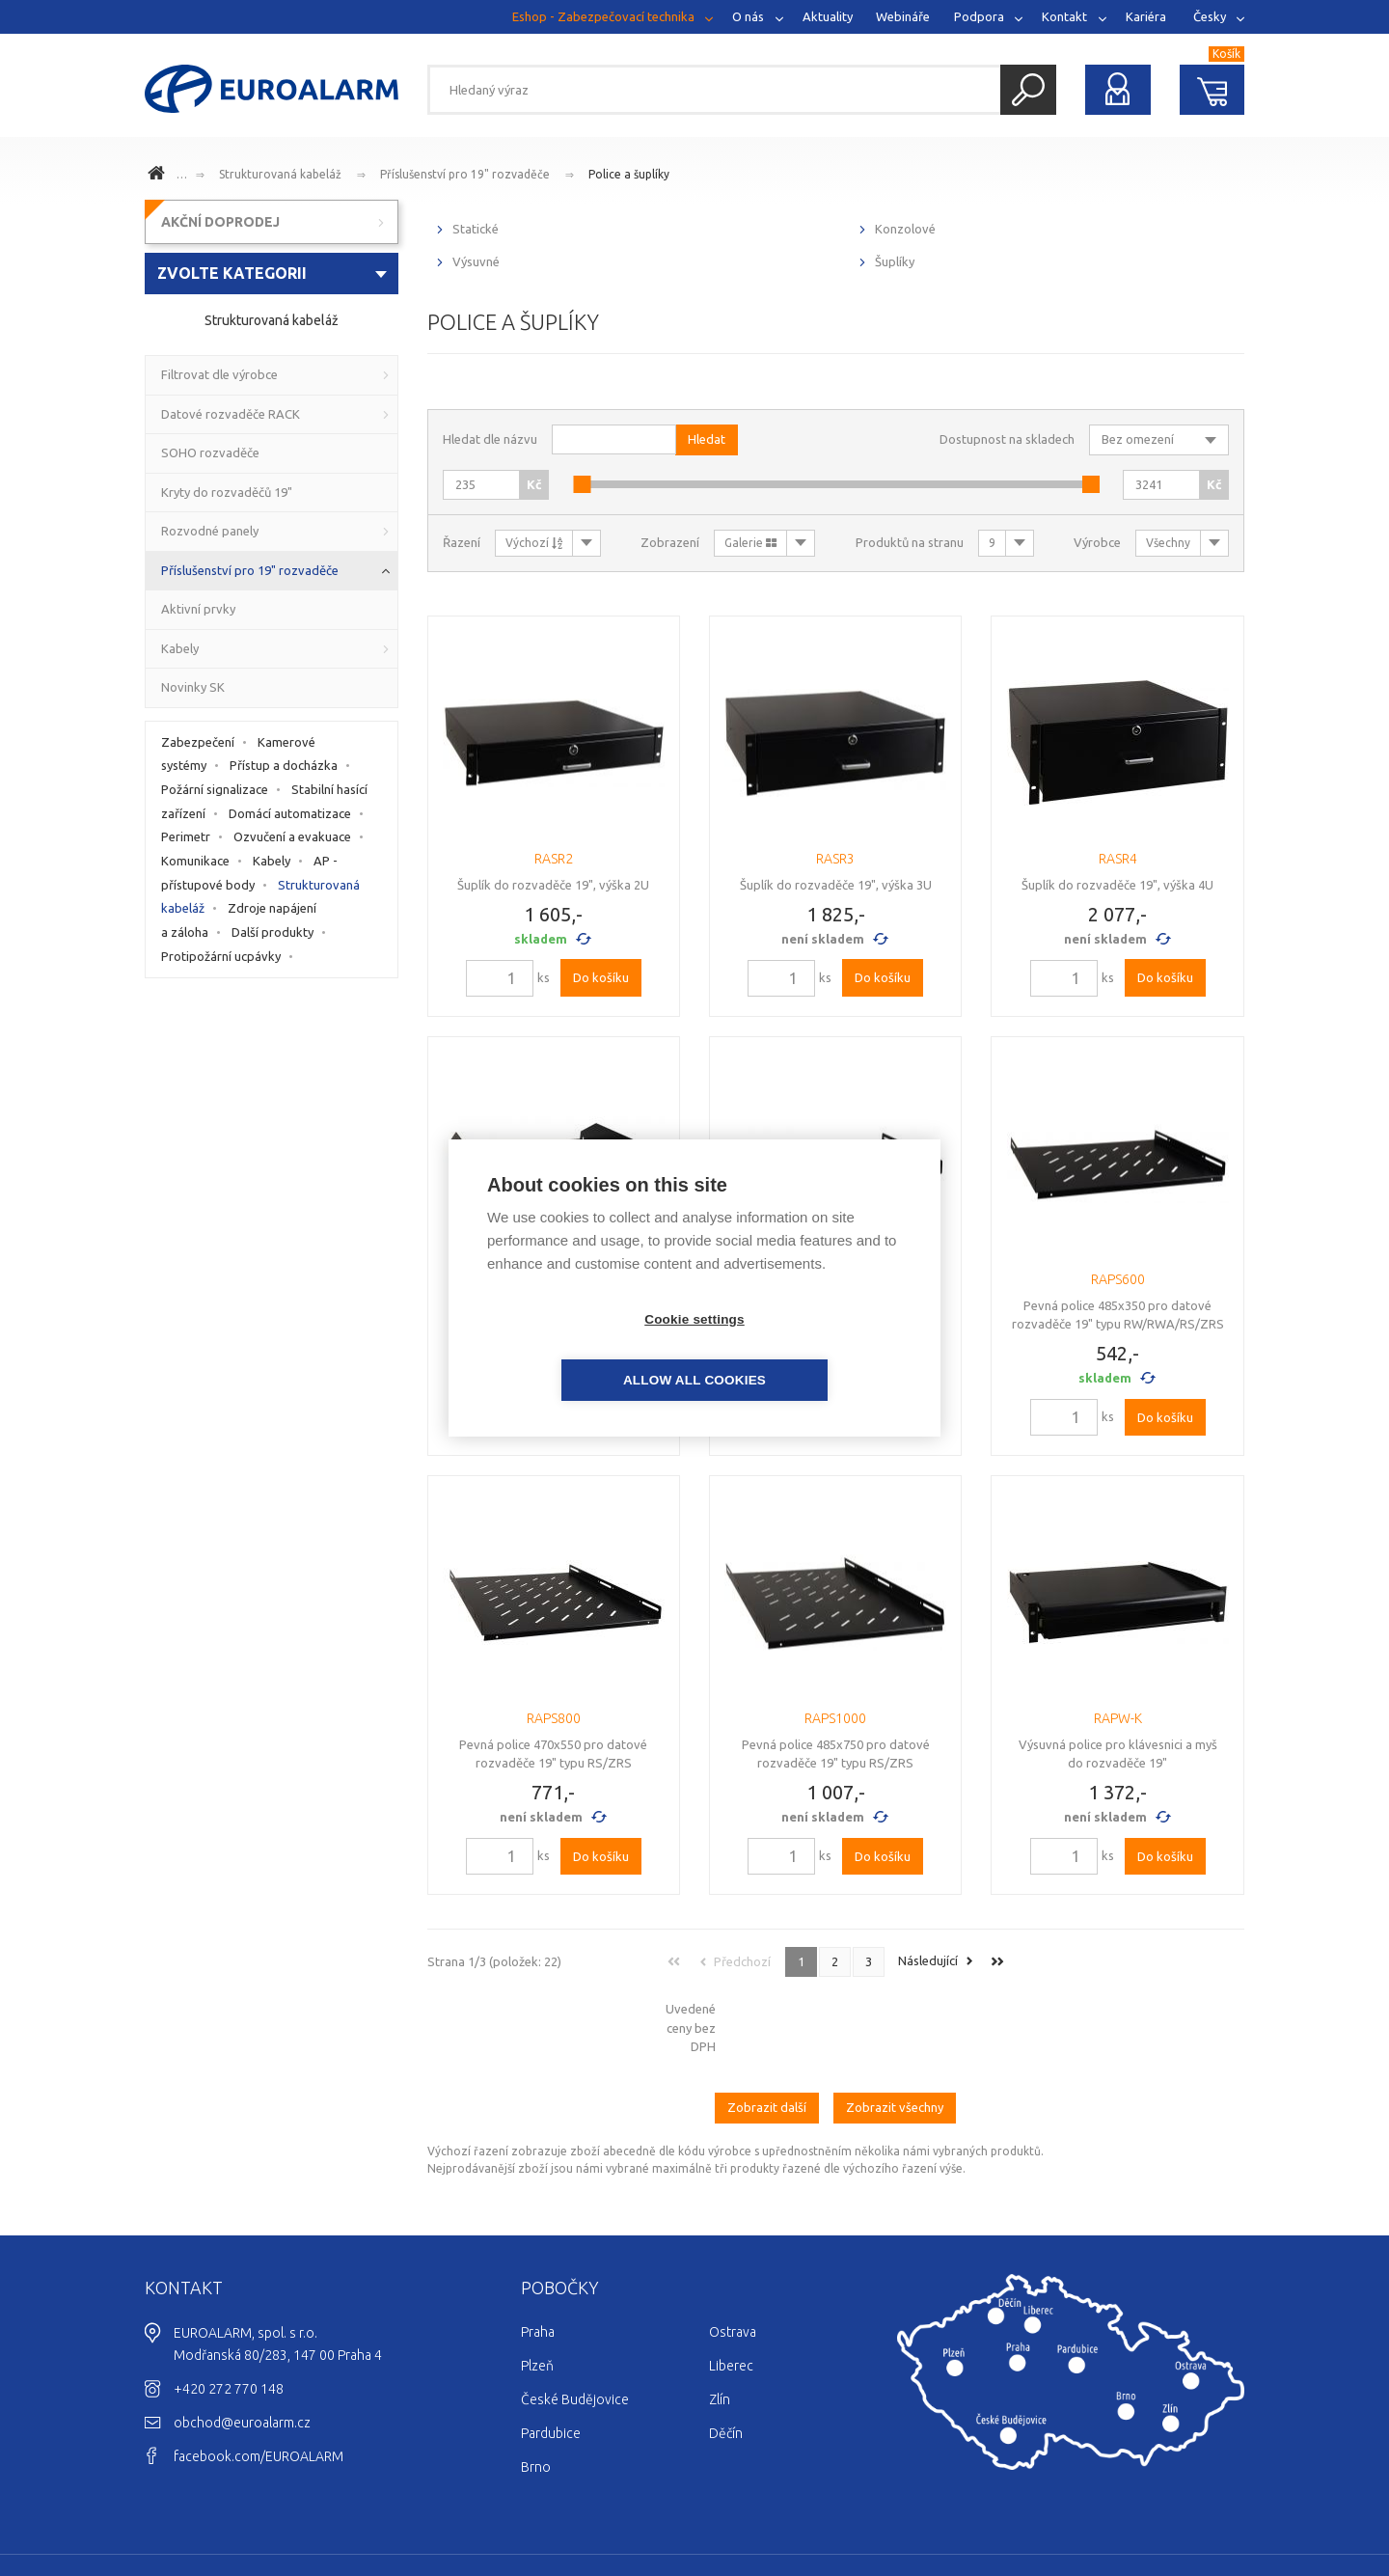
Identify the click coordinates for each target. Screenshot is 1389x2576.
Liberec (731, 2285)
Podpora (979, 16)
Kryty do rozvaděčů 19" (226, 492)
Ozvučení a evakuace (292, 836)
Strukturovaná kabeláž (280, 174)
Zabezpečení (197, 742)
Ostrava (732, 2252)
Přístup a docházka (284, 765)
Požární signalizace (214, 789)
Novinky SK (193, 687)
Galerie (750, 542)
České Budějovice (575, 2319)
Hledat (1028, 90)
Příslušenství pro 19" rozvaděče (465, 174)
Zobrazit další (766, 2028)
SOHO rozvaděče (210, 452)
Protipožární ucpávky (221, 956)
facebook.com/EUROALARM (258, 2376)
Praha (538, 2252)
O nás (748, 16)
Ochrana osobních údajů (1171, 2504)
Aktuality (828, 16)
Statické (475, 228)
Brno (536, 2387)
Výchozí (533, 542)
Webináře (903, 16)
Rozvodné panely (210, 530)
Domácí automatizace (290, 813)
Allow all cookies (805, 1350)
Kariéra (1146, 16)
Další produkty (272, 932)
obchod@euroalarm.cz (242, 2342)
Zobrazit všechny (894, 2028)
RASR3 (835, 858)
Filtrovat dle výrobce (219, 374)
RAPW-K (1118, 1718)
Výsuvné (476, 261)
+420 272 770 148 (229, 2308)
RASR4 (1118, 858)
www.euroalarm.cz (159, 175)
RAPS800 (554, 1718)
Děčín (726, 2353)
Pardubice (551, 2353)
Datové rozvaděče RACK (230, 414)
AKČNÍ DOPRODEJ (220, 222)
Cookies (1064, 2504)
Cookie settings (583, 1350)
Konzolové (905, 228)
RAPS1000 (835, 1718)
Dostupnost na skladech (1007, 439)
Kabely (180, 648)
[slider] (581, 484)
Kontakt (1064, 16)
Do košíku (601, 977)
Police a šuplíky (628, 174)
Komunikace (195, 860)
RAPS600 (1118, 1279)
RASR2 (553, 858)
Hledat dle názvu (490, 439)
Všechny (1168, 542)
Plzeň (537, 2285)
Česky (1209, 16)
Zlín (719, 2319)
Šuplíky (894, 261)
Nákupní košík (1212, 90)
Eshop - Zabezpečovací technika (603, 16)
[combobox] (271, 273)
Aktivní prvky (198, 609)
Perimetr (185, 836)
